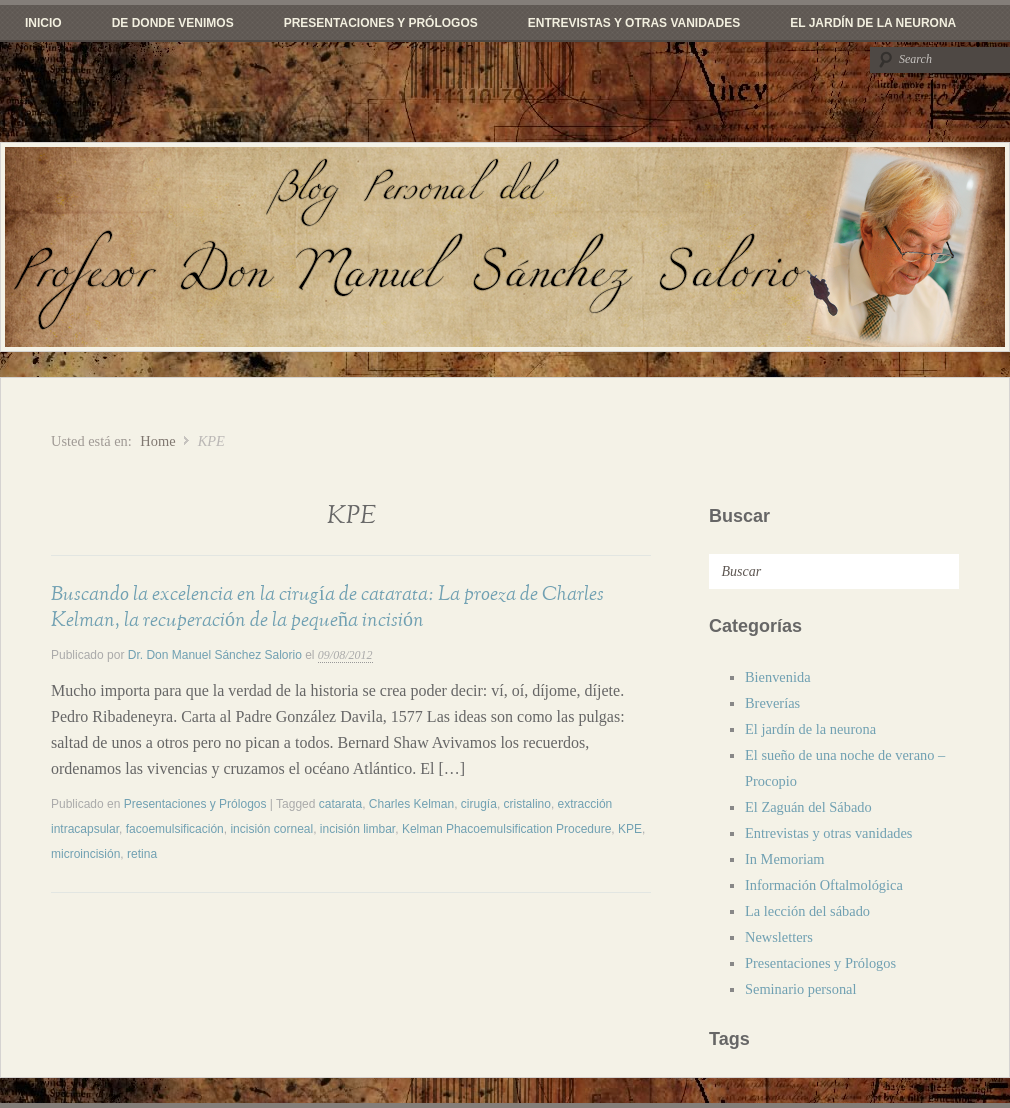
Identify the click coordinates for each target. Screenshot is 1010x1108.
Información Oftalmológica (824, 885)
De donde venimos (173, 23)
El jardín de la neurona (873, 23)
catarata (340, 804)
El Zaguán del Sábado (808, 807)
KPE (630, 829)
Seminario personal (801, 989)
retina (142, 854)
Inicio (43, 23)
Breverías (772, 703)
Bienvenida (778, 677)
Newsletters (779, 937)
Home (157, 441)
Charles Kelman (411, 804)
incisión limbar (357, 829)
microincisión (85, 854)
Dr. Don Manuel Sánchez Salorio (215, 655)
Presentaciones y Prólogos (381, 23)
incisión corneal (271, 829)
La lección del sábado (807, 911)
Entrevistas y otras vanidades (634, 23)
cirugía (479, 804)
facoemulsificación (175, 829)
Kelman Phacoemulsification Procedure (506, 829)
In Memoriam (785, 859)
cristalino (527, 804)
